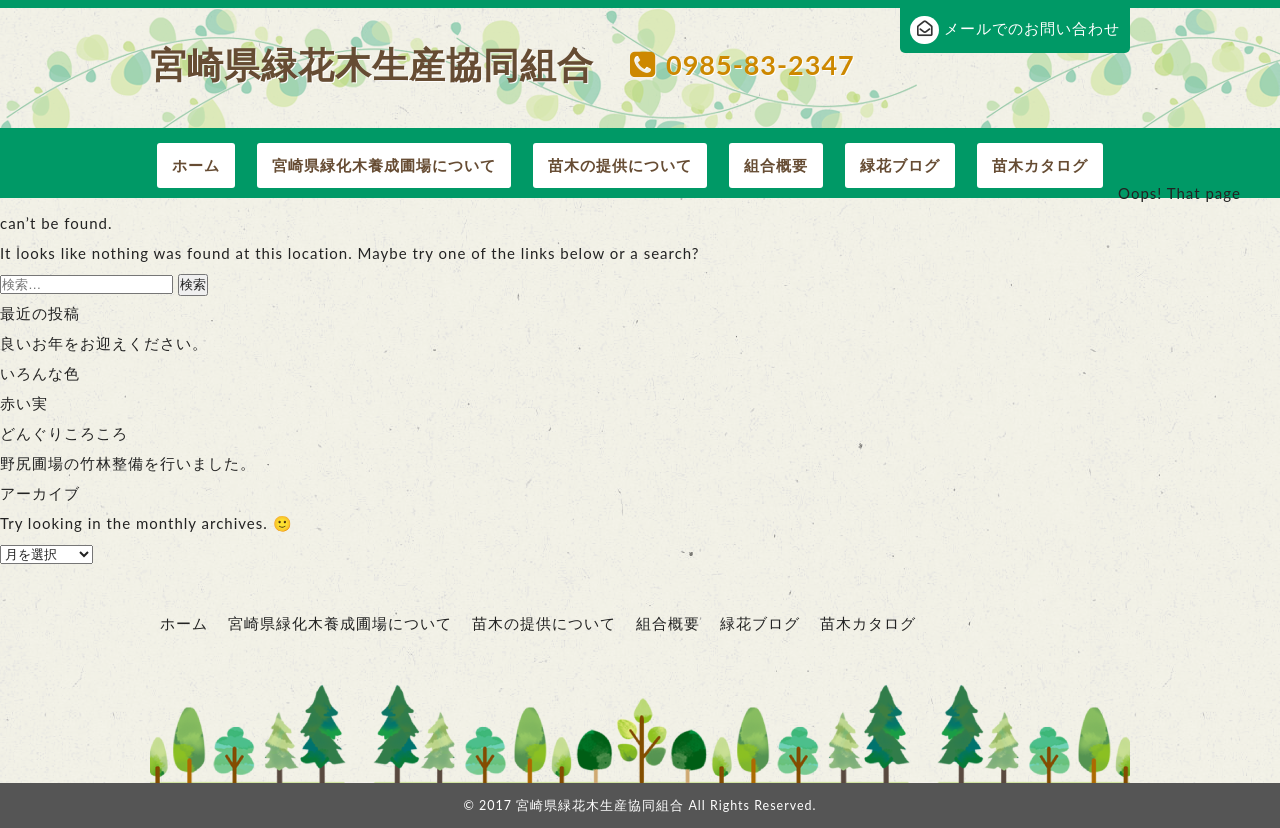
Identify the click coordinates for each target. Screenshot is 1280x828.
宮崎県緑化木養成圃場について (384, 165)
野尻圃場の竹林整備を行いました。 (128, 463)
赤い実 (24, 403)
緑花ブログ (900, 165)
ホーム (196, 165)
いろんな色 (40, 373)
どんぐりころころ (64, 433)
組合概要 (776, 165)
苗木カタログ (1040, 165)
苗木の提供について (620, 165)
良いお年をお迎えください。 (104, 343)
